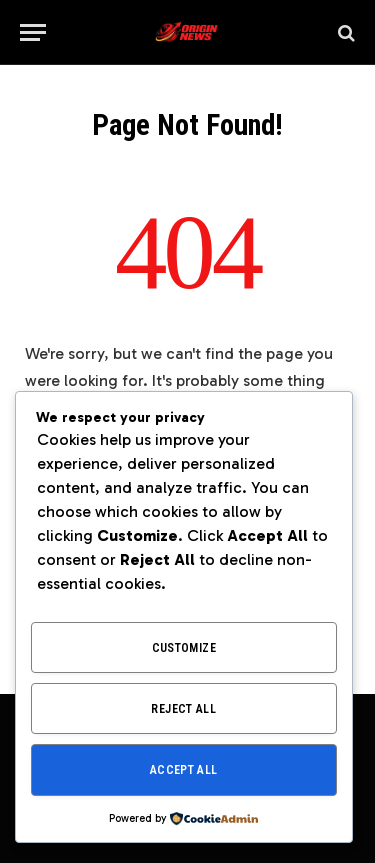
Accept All (184, 770)
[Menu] (33, 32)
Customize (184, 648)
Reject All (183, 709)
